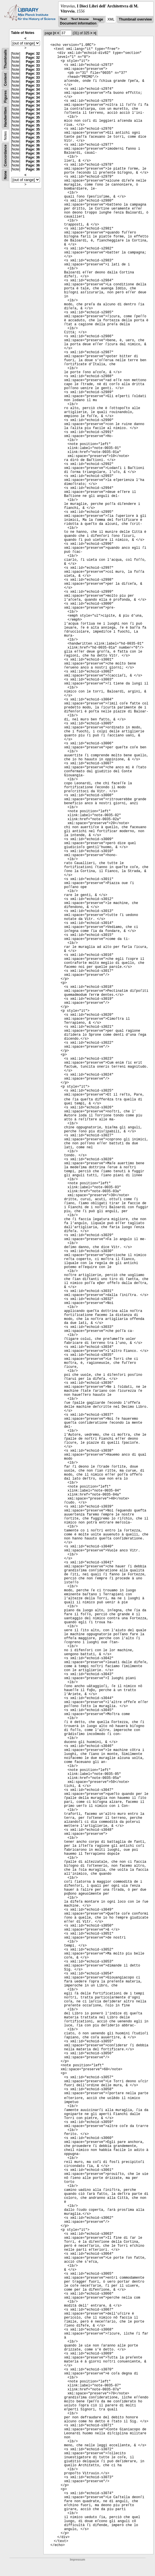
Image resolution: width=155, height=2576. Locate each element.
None (5, 175)
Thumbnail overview (135, 19)
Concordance (5, 155)
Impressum (77, 2559)
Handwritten (5, 117)
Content (5, 79)
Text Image (80, 19)
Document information (78, 23)
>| (94, 33)
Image (98, 19)
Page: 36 (33, 145)
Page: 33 (33, 62)
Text (63, 19)
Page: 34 (33, 90)
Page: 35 (33, 117)
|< (54, 33)
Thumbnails (5, 59)
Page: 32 (33, 54)
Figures (5, 96)
